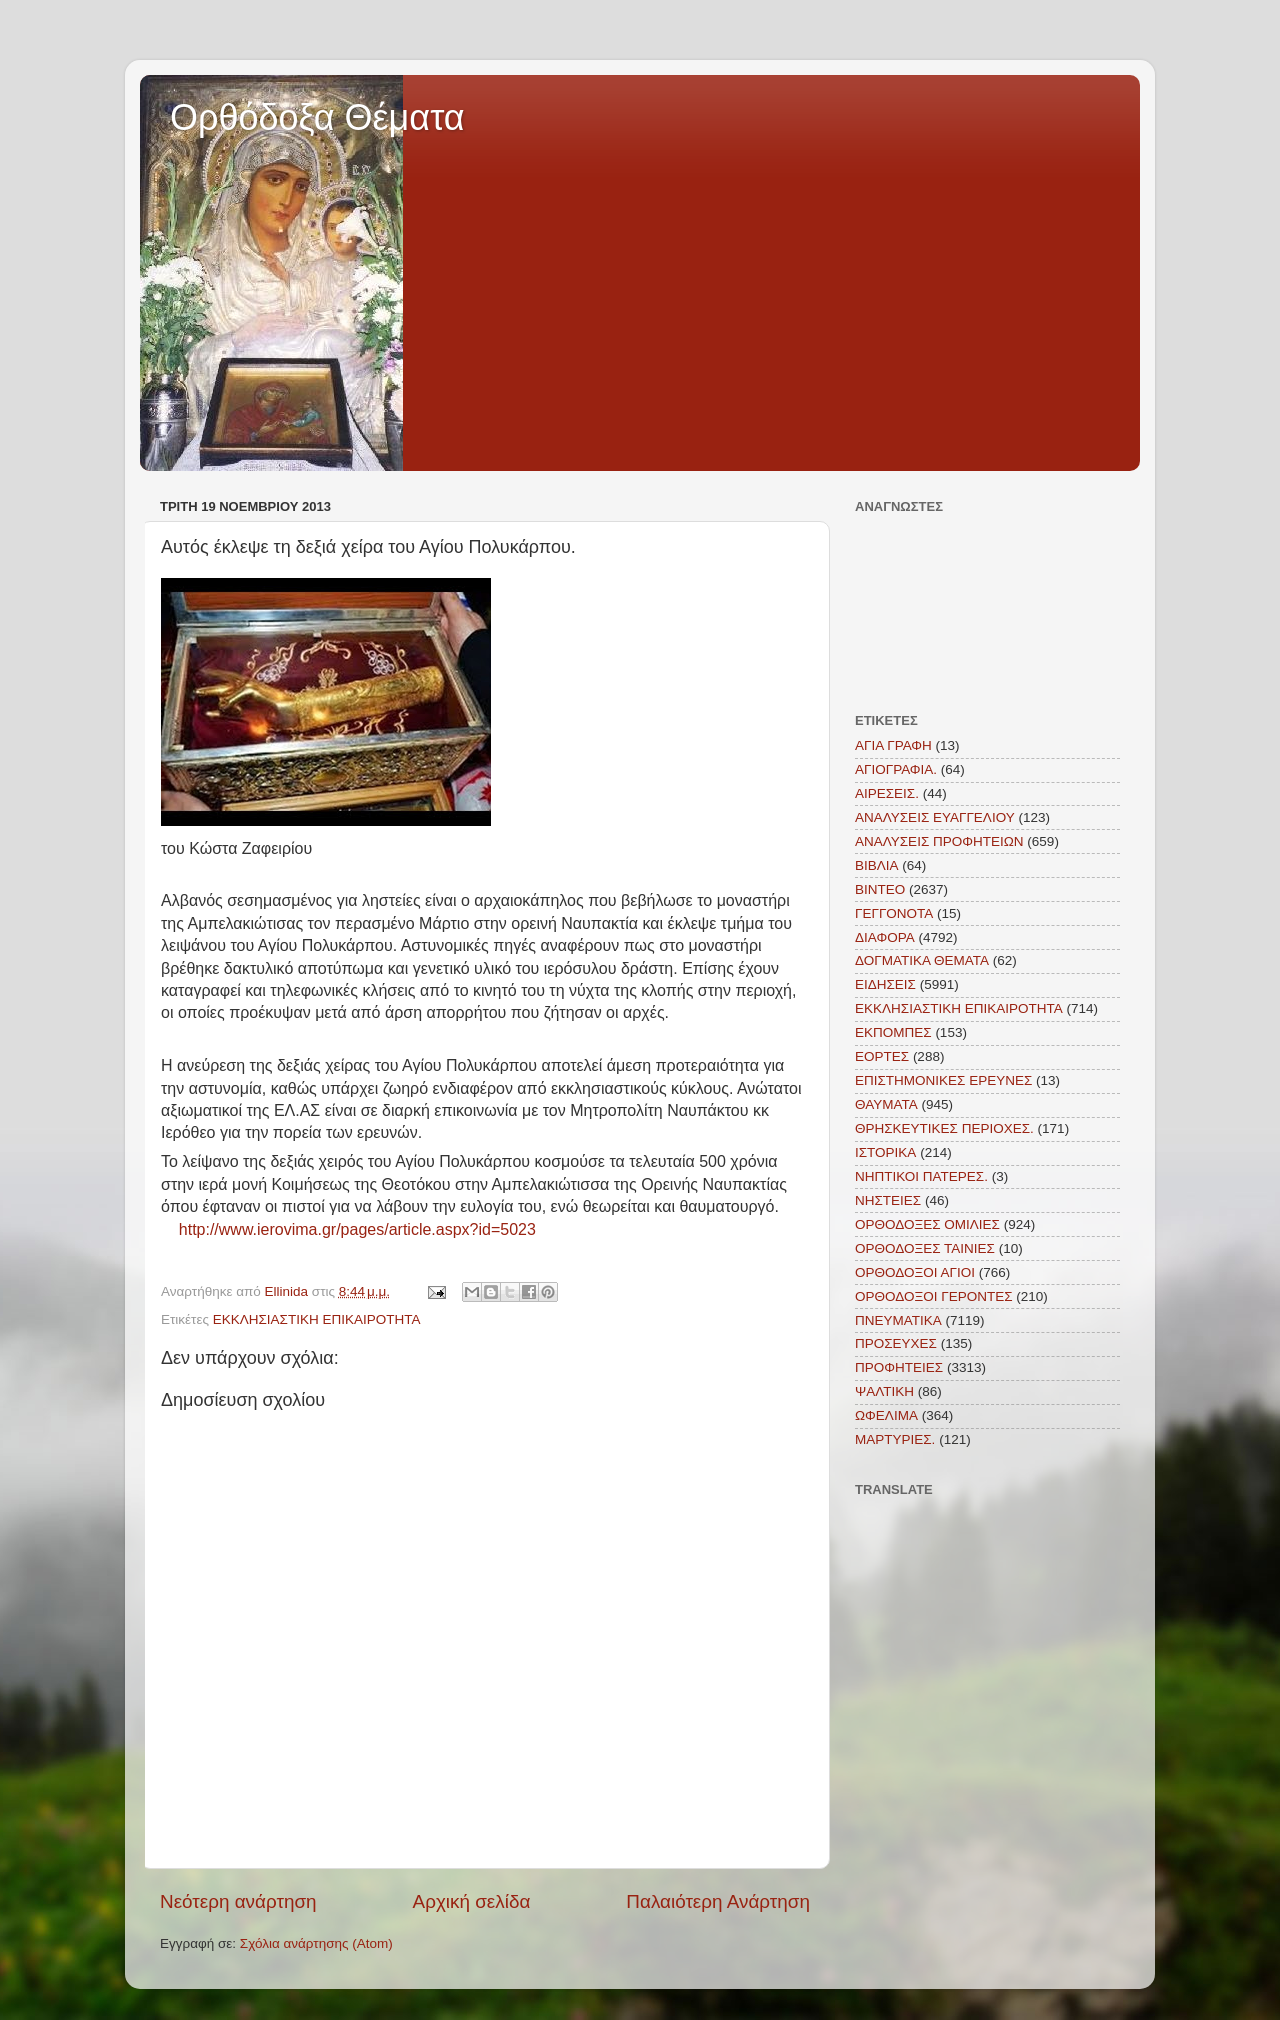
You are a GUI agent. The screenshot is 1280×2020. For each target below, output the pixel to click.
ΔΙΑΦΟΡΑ (885, 937)
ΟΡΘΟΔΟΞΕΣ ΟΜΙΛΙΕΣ (927, 1224)
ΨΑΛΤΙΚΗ (884, 1391)
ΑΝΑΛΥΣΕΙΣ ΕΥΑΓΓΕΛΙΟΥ (935, 817)
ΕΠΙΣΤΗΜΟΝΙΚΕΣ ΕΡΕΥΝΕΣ (943, 1080)
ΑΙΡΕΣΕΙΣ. (887, 793)
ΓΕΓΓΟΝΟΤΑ (894, 913)
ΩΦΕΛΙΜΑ (886, 1415)
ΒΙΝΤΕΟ (880, 889)
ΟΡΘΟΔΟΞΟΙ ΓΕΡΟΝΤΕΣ (934, 1296)
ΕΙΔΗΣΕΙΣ (885, 984)
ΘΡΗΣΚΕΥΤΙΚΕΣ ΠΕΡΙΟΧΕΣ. (944, 1128)
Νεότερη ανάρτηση (238, 1901)
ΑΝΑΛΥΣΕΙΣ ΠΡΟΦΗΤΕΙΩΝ (939, 841)
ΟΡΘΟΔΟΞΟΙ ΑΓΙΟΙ (915, 1272)
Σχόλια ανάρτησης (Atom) (316, 1943)
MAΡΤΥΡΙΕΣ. (895, 1439)
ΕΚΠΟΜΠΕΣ (893, 1032)
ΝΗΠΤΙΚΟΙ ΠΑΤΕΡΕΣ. (921, 1176)
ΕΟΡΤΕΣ (882, 1056)
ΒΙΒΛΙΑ (877, 865)
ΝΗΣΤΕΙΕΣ (888, 1200)
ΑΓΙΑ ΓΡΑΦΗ (893, 745)
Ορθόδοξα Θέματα (317, 117)
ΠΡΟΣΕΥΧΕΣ (896, 1343)
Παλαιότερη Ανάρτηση (718, 1901)
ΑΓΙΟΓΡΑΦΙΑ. (896, 769)
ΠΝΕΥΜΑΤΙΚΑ (898, 1320)
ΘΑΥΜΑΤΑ (886, 1104)
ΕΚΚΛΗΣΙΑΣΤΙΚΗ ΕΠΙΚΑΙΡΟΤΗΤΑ (317, 1319)
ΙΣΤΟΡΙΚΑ (885, 1152)
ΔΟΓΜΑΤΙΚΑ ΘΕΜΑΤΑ (922, 960)
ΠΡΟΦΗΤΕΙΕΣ (899, 1367)
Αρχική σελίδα (472, 1901)
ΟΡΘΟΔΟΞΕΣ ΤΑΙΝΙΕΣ (925, 1248)
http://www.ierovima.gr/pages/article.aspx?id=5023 (357, 1229)
